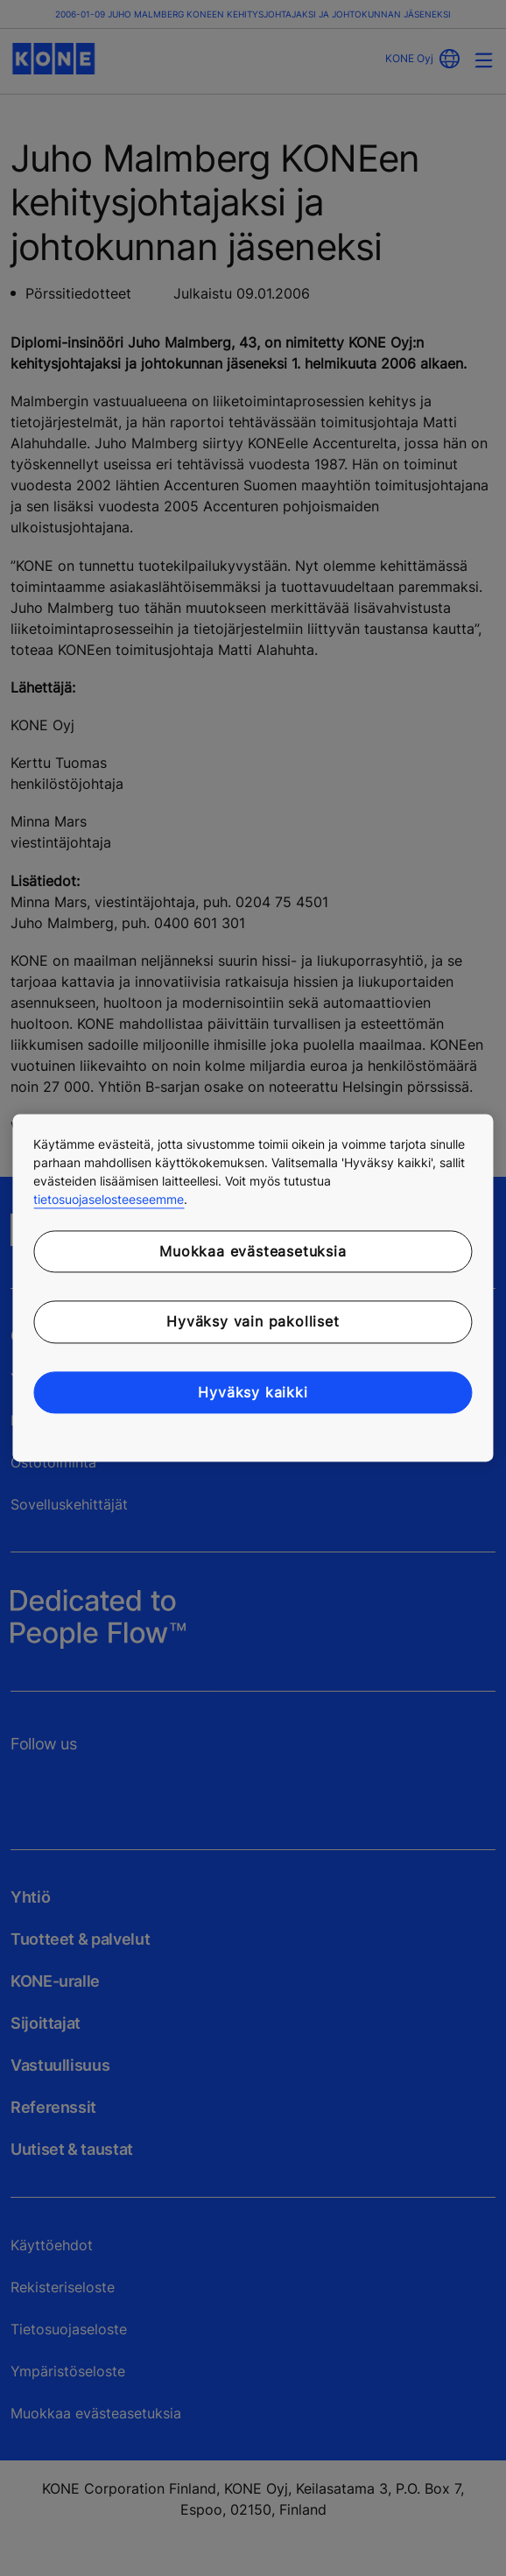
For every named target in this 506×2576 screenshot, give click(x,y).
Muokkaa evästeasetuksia (252, 1251)
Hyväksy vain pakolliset (252, 1322)
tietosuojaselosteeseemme (108, 1199)
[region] (252, 1287)
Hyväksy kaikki (252, 1392)
